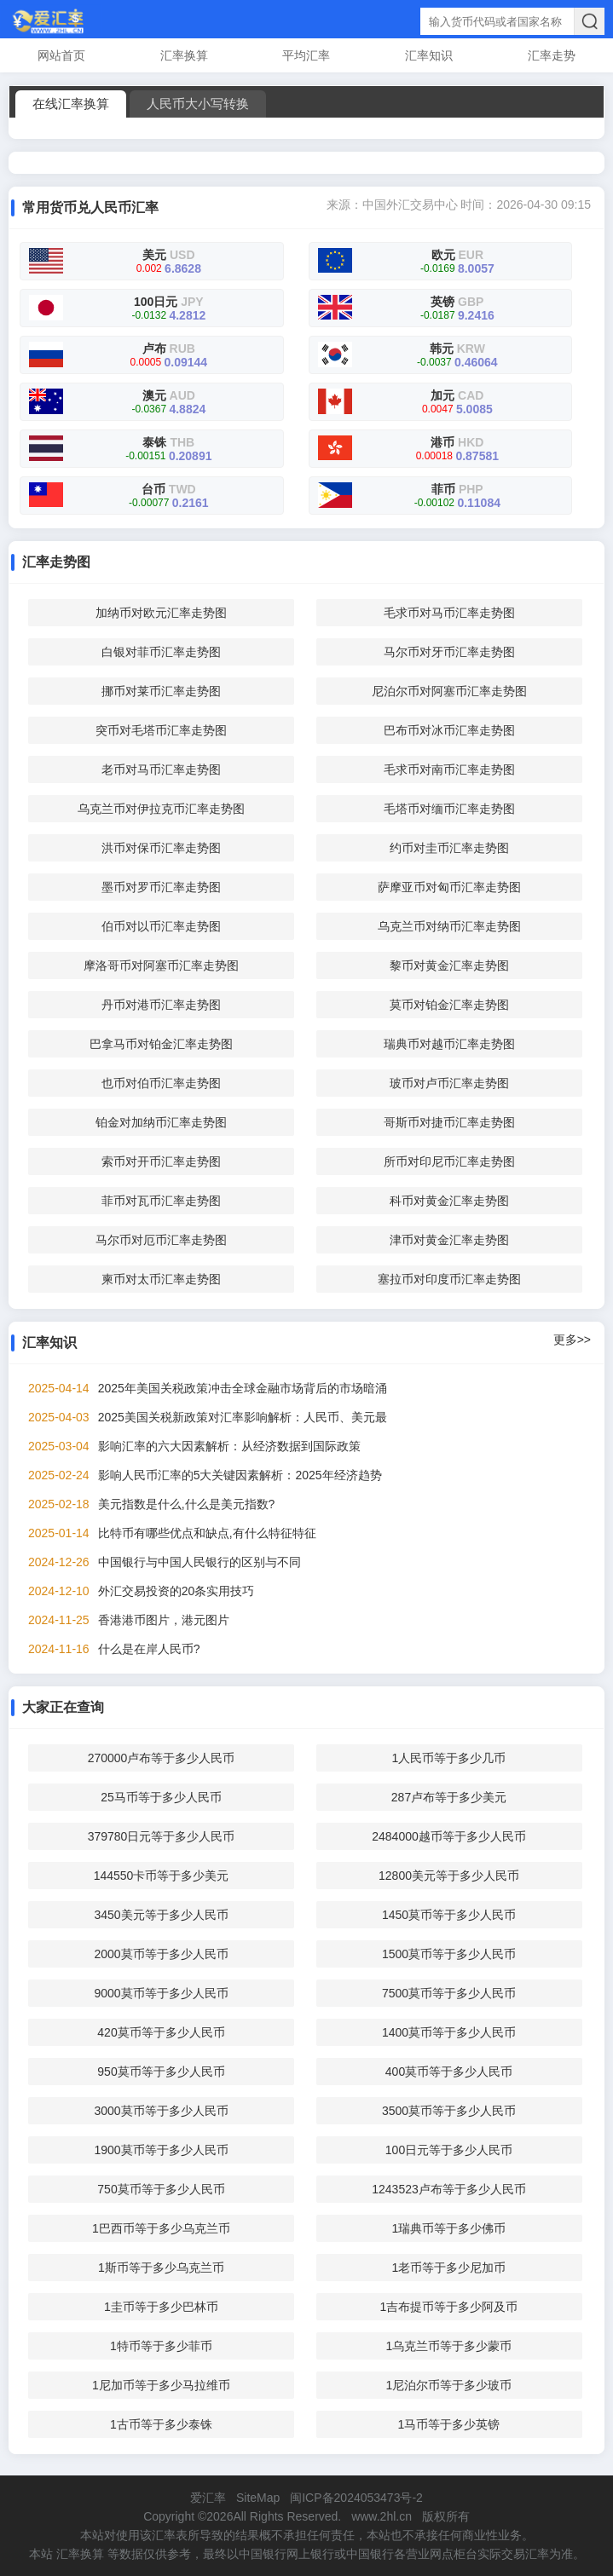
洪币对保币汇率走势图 (161, 848)
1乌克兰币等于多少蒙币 (449, 2346)
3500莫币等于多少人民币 (449, 2111)
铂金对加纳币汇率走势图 (161, 1122)
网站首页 (61, 55)
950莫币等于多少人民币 (160, 2071)
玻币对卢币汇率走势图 (449, 1083)
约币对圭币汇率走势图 (449, 848)
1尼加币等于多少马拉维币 (161, 2385)
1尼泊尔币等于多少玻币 (449, 2385)
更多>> (572, 1339)
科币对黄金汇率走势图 (449, 1200)
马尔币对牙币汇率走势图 (449, 652)
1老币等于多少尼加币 (449, 2267)
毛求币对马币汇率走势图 (449, 613)
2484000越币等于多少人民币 (449, 1836)
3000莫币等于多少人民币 (161, 2111)
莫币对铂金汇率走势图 (449, 1004)
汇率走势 (551, 55)
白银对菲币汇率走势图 (161, 652)
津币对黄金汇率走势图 (449, 1240)
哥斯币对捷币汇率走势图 (449, 1122)
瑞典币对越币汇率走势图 (449, 1044)
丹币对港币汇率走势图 (161, 1004)
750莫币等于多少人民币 (160, 2189)
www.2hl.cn (381, 2516)
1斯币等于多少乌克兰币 (161, 2267)
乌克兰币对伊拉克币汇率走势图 (161, 808)
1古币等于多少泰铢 (161, 2424)
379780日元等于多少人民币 (161, 1836)
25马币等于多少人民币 (161, 1797)
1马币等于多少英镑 (449, 2424)
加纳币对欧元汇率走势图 (161, 613)
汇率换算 (184, 55)
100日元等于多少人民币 (448, 2150)
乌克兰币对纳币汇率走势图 (449, 926)
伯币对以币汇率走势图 (161, 926)
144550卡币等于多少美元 (161, 1875)
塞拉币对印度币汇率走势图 (449, 1279)
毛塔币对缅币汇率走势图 (449, 808)
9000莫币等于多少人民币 (161, 1993)
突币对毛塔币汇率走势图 (161, 730)
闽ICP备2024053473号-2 (356, 2497)
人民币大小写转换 (198, 103)
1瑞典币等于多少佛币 (449, 2228)
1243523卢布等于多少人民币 (449, 2189)
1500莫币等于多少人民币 (449, 1954)
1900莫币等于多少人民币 (161, 2150)
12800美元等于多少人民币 (449, 1875)
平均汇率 (306, 55)
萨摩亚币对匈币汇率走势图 (449, 887)
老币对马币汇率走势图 (161, 769)
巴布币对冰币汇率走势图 (449, 730)
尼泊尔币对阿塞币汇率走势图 (449, 691)
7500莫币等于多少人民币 (449, 1993)
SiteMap (258, 2497)
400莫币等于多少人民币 (448, 2071)
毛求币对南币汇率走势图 (449, 769)
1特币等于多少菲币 (161, 2346)
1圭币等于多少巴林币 (161, 2307)
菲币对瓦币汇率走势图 (161, 1200)
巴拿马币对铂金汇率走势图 (161, 1044)
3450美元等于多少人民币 (161, 1915)
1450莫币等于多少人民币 (449, 1915)
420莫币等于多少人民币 (160, 2032)
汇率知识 (429, 55)
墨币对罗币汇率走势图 (161, 887)
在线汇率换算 (70, 103)
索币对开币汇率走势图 (161, 1161)
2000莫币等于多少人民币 (161, 1954)
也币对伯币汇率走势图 (161, 1083)
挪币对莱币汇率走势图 (161, 691)
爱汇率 (208, 2497)
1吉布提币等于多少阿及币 (449, 2307)
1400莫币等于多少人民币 (449, 2032)
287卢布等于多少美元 (448, 1797)
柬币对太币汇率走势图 (161, 1279)
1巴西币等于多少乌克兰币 (161, 2228)
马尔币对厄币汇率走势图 (161, 1240)
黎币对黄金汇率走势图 (449, 965)
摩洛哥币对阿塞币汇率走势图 (161, 965)
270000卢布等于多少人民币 (161, 1758)
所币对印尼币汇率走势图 (449, 1161)
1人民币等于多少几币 (449, 1758)
